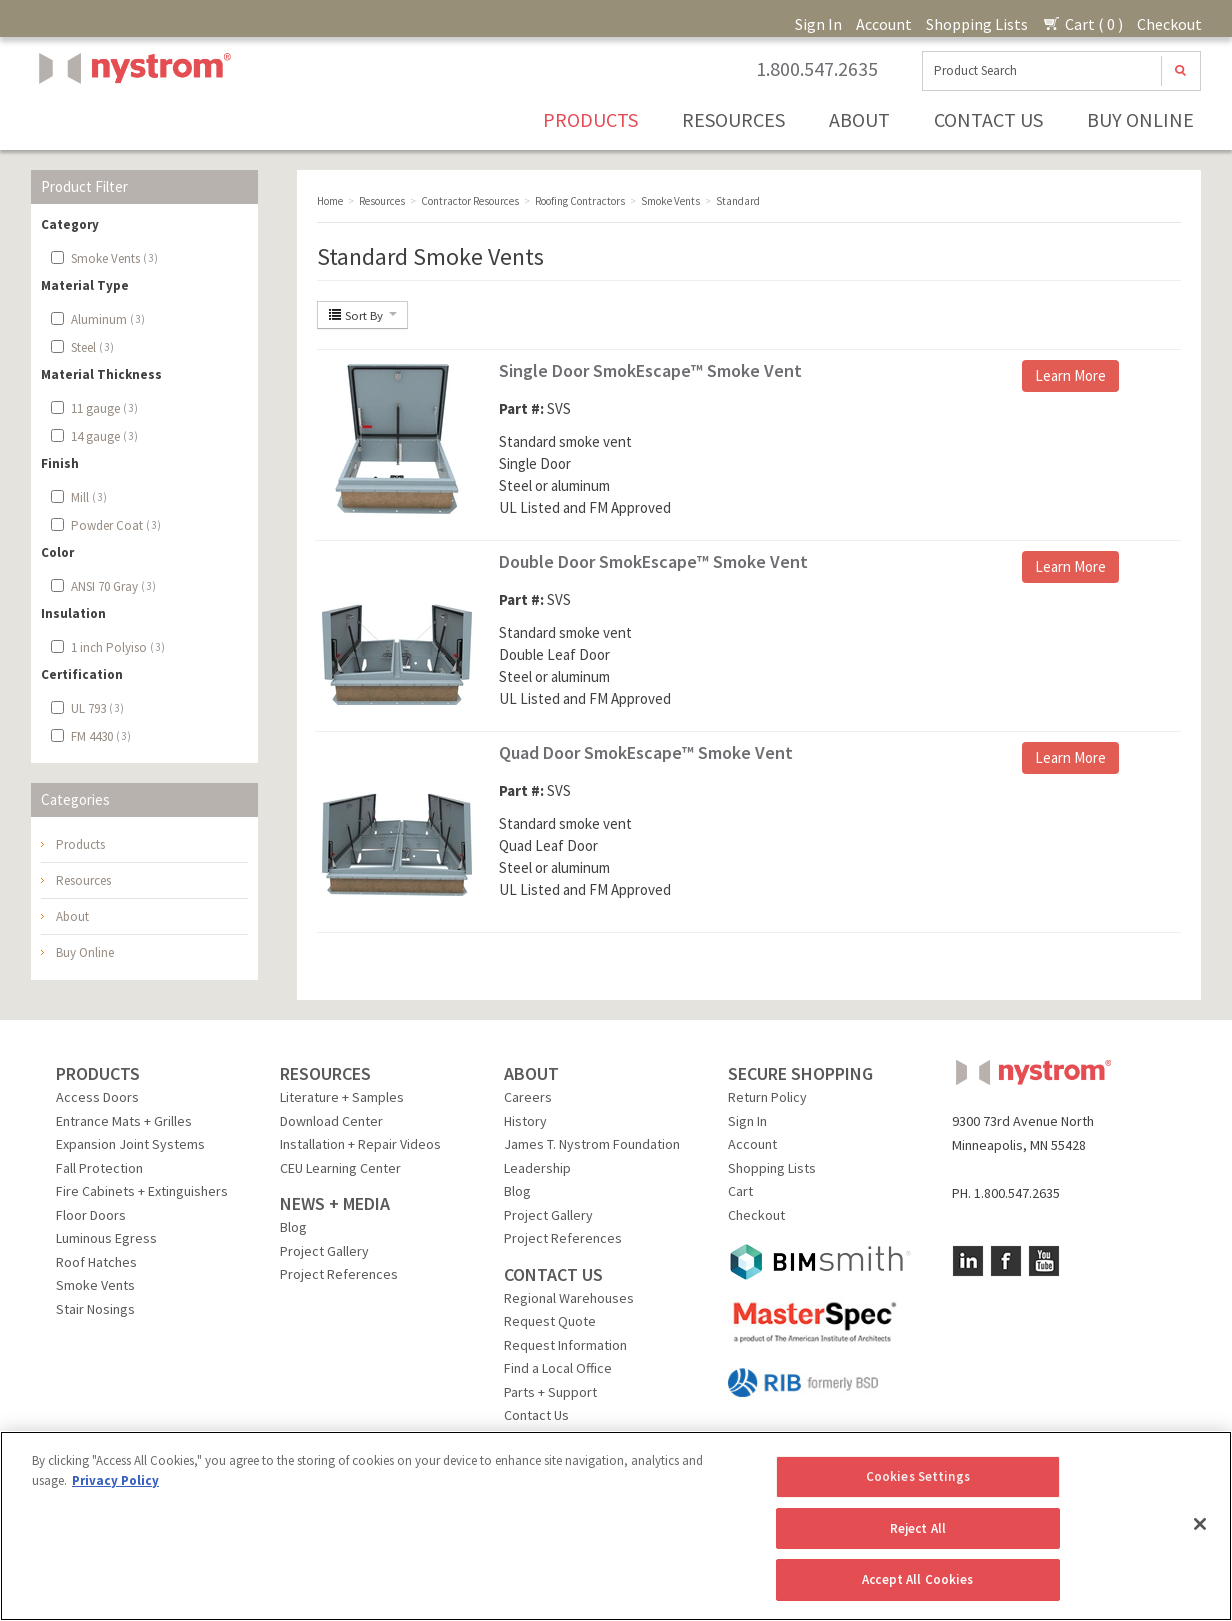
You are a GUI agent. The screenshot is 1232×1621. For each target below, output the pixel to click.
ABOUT (531, 1073)
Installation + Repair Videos (360, 1144)
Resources (733, 119)
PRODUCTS (98, 1073)
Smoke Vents (95, 1285)
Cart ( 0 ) (1082, 24)
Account (884, 24)
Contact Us (988, 119)
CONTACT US (553, 1274)
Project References (339, 1274)
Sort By (362, 315)
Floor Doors (91, 1215)
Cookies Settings (918, 1476)
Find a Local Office (558, 1368)
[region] (616, 1526)
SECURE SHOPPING (800, 1073)
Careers (528, 1097)
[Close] (1200, 1524)
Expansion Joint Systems (130, 1144)
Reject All (918, 1528)
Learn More (1070, 375)
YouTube (1044, 1261)
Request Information (565, 1345)
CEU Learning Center (340, 1168)
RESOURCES (325, 1073)
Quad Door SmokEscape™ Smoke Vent (646, 752)
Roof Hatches (96, 1262)
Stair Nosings (95, 1309)
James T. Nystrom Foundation (592, 1144)
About (859, 119)
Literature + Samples (342, 1097)
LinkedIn (968, 1261)
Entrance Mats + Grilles (124, 1121)
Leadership (537, 1168)
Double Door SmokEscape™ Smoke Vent (653, 561)
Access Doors (97, 1097)
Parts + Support (550, 1392)
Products (590, 119)
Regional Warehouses (569, 1298)
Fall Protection (99, 1168)
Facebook (1006, 1261)
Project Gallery (324, 1251)
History (525, 1121)
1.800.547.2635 (817, 69)
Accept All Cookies (917, 1579)
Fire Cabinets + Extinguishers (142, 1191)
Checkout (1169, 24)
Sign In (818, 24)
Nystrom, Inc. (131, 118)
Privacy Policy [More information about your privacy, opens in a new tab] (115, 1480)
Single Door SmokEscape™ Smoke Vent (650, 370)
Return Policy (767, 1097)
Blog (293, 1227)
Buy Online (1140, 119)
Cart (740, 1191)
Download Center (331, 1121)
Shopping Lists (977, 24)
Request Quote (550, 1321)
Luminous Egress (106, 1238)
